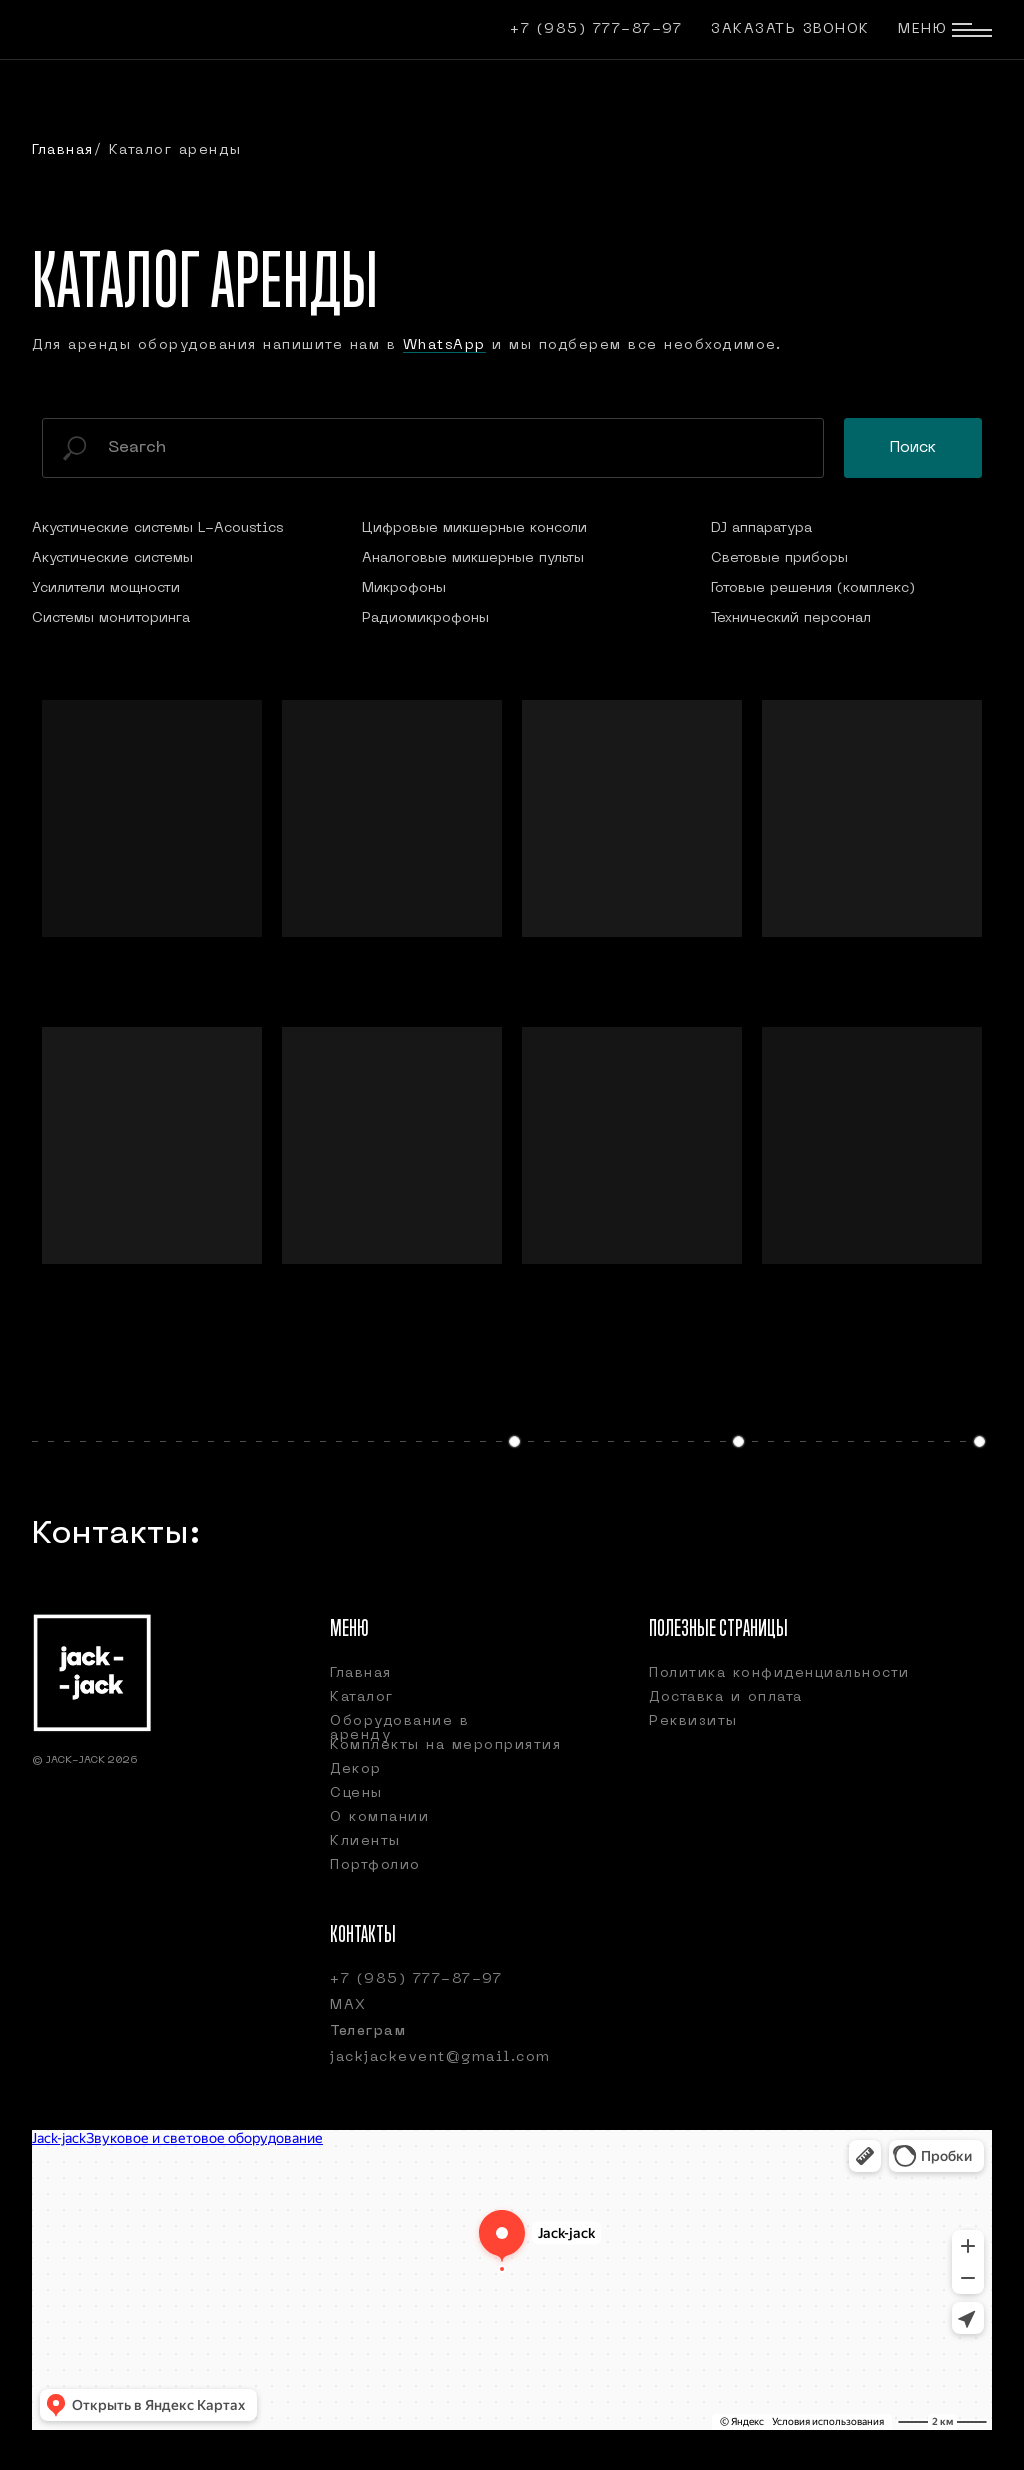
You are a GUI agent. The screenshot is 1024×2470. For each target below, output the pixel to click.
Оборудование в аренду (399, 1728)
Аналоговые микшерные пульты (473, 558)
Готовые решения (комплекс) (813, 588)
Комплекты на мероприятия (445, 1745)
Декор (356, 1769)
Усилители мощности (106, 588)
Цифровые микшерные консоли (474, 528)
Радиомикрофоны (425, 618)
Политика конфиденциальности (779, 1673)
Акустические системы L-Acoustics (157, 528)
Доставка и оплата (726, 1697)
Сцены (356, 1793)
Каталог (362, 1697)
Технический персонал (791, 618)
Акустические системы (112, 558)
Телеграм (368, 2031)
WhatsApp (444, 345)
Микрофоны (404, 588)
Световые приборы (779, 558)
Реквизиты (693, 1721)
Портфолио (375, 1865)
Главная (63, 150)
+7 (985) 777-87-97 (596, 29)
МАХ (348, 2005)
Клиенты (365, 1841)
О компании (379, 1817)
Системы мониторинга (111, 618)
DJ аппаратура (761, 528)
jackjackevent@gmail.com (440, 2057)
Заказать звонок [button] (790, 29)
